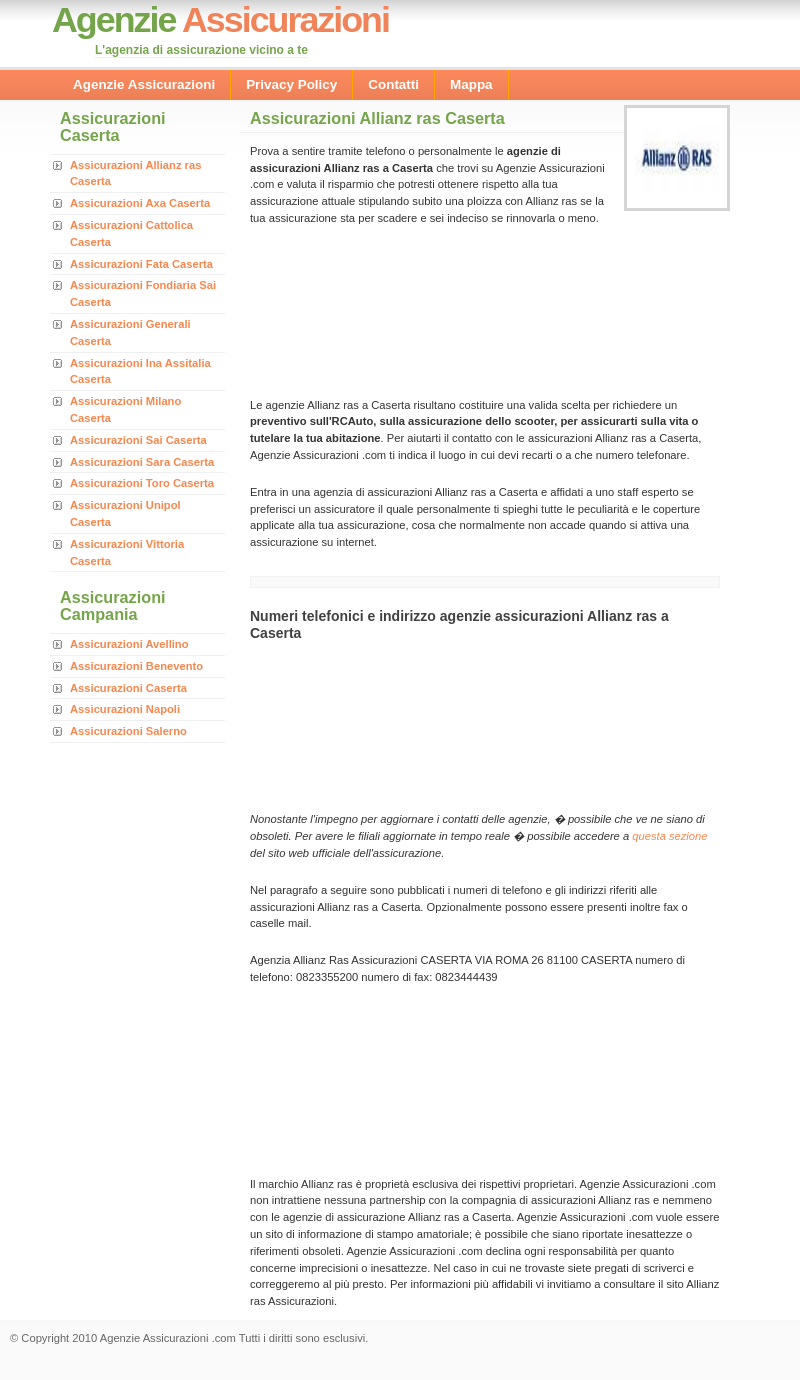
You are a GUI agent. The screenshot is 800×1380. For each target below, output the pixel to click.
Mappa (471, 84)
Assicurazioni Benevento (136, 666)
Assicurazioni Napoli (125, 709)
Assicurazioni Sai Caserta (138, 440)
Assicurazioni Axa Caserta (140, 203)
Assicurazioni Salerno (128, 731)
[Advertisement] (337, 309)
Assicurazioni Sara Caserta (142, 462)
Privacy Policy (291, 84)
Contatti (393, 84)
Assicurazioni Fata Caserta (141, 264)
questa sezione (669, 836)
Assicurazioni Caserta (128, 688)
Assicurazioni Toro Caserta (142, 483)
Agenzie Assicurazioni (144, 84)
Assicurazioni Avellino (129, 644)
